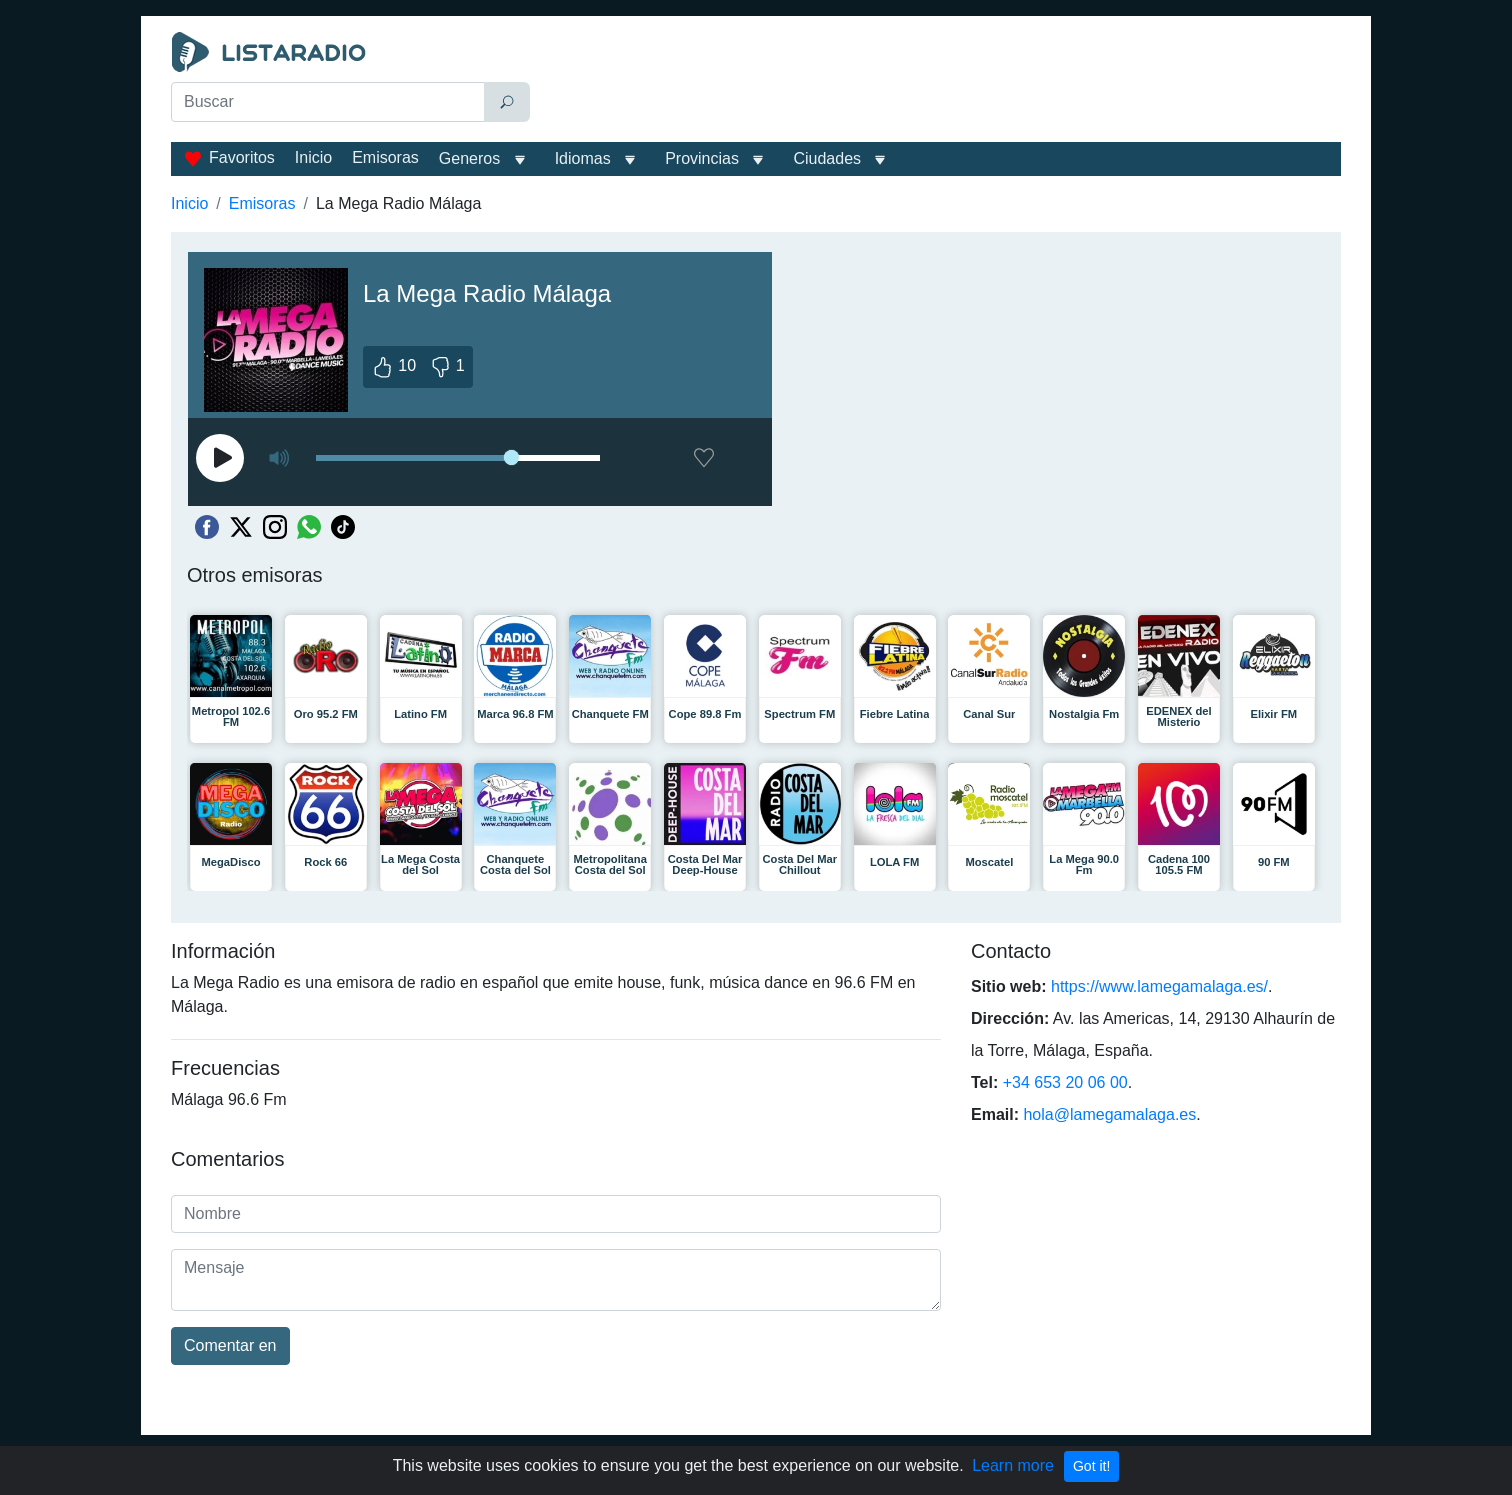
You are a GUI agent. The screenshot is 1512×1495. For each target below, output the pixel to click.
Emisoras (385, 157)
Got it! (1091, 1466)
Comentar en (230, 1345)
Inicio (313, 157)
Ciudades (827, 158)
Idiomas (583, 158)
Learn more (1013, 1465)
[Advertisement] (940, 82)
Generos (469, 158)
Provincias (702, 158)
